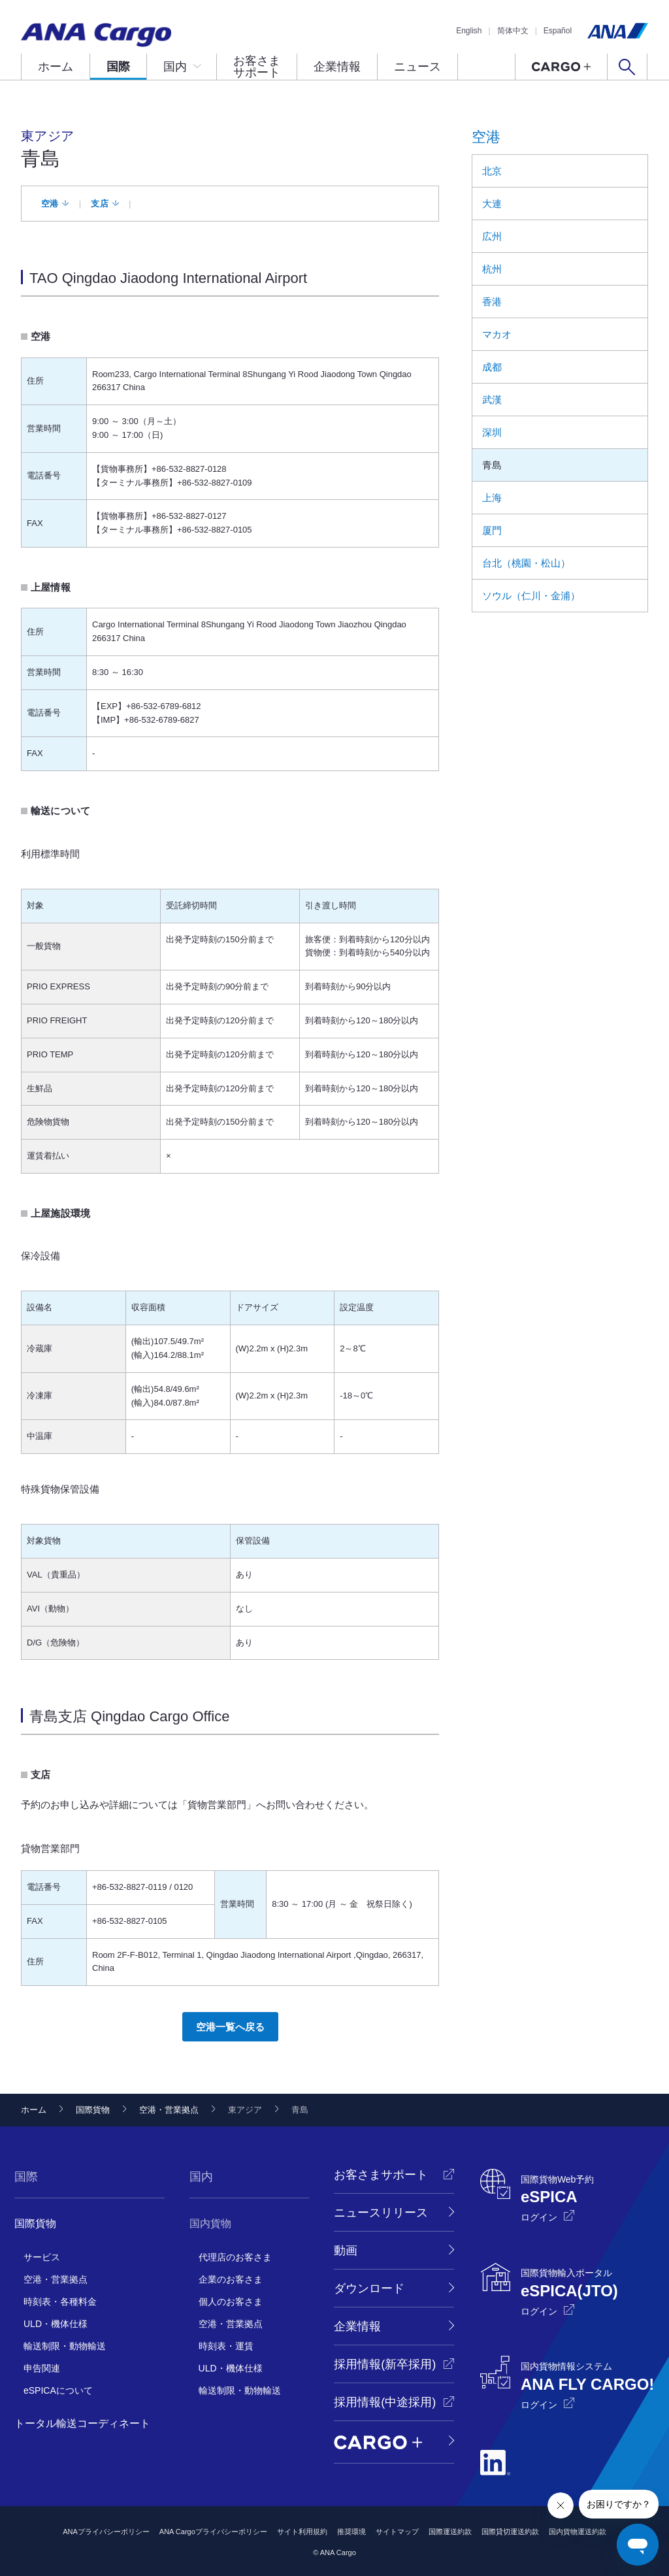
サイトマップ (397, 2531)
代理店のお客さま (235, 2257)
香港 (492, 301)
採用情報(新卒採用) (385, 2364)
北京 (492, 170)
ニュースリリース (381, 2213)
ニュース (417, 66)
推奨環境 (351, 2531)
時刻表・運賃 (226, 2346)
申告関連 (42, 2368)
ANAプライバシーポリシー (106, 2531)
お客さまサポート (256, 66)
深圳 (492, 432)
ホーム (55, 66)
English (468, 30)
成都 (492, 366)
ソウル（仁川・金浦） (531, 595)
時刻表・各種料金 (60, 2301)
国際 (118, 66)
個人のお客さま (231, 2301)
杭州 (492, 268)
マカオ (497, 334)
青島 (492, 465)
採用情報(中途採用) (385, 2402)
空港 (50, 203)
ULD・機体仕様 (56, 2323)
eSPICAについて (58, 2390)
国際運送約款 (450, 2531)
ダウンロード (369, 2288)
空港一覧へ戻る (230, 2026)
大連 (492, 203)
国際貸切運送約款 (510, 2531)
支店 (99, 203)
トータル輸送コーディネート (82, 2423)
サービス (42, 2257)
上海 (492, 497)
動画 (345, 2250)
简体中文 (513, 30)
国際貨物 (93, 2110)
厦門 (492, 530)
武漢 (492, 399)
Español (558, 30)
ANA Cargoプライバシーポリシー (213, 2531)
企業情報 (337, 66)
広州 (492, 236)
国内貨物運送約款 (577, 2531)
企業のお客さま (231, 2279)
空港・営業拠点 (169, 2110)
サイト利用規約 (302, 2531)
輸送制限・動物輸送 (65, 2346)
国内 (175, 66)
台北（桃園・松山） (526, 563)
